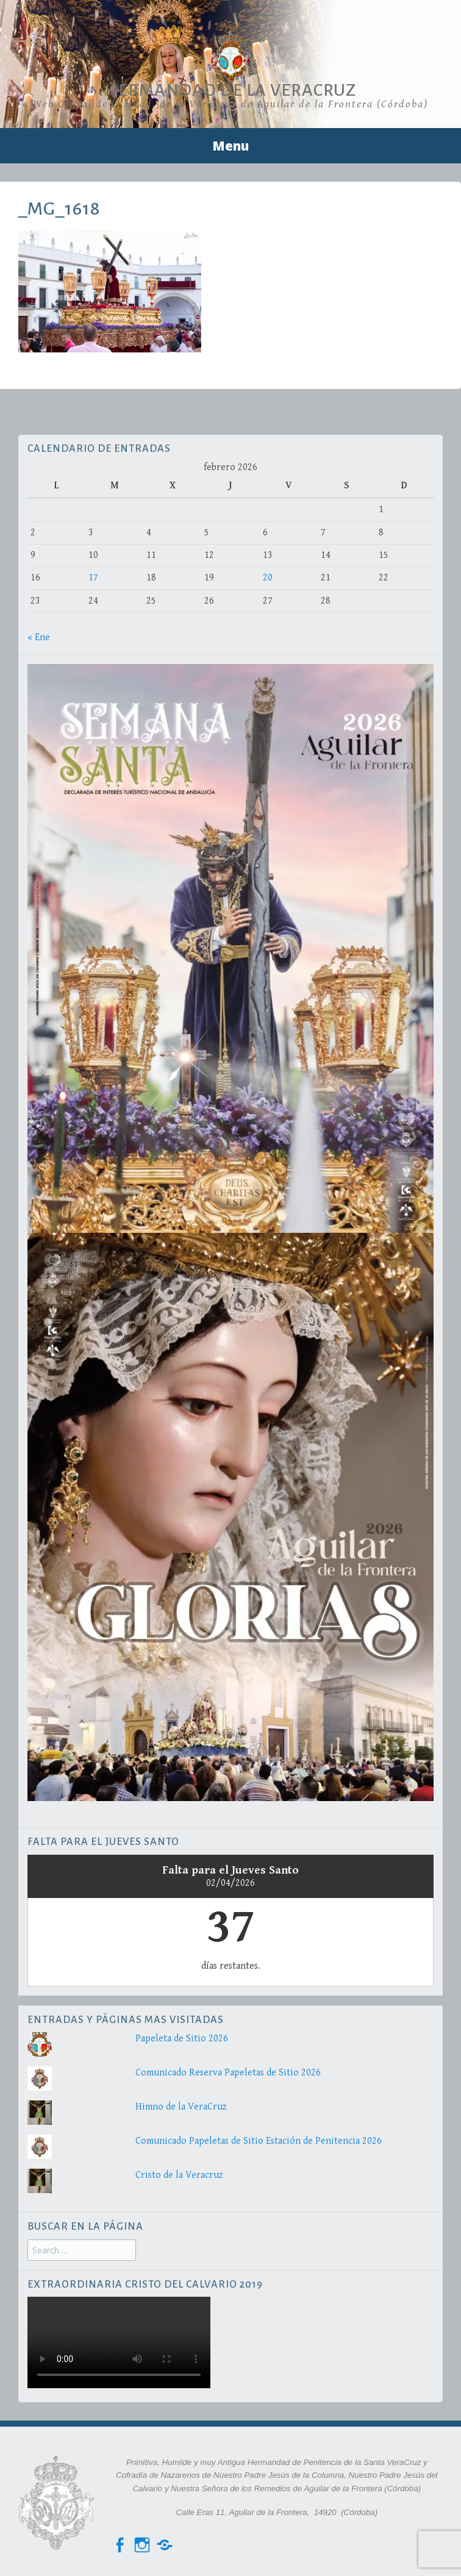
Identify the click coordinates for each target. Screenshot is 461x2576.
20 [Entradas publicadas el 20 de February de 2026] (268, 577)
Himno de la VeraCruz (181, 2107)
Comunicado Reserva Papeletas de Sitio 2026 (228, 2072)
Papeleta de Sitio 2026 (181, 2038)
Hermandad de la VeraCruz (230, 90)
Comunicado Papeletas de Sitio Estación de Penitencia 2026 (258, 2141)
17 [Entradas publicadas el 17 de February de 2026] (93, 577)
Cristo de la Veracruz (179, 2175)
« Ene (38, 637)
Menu (230, 145)
